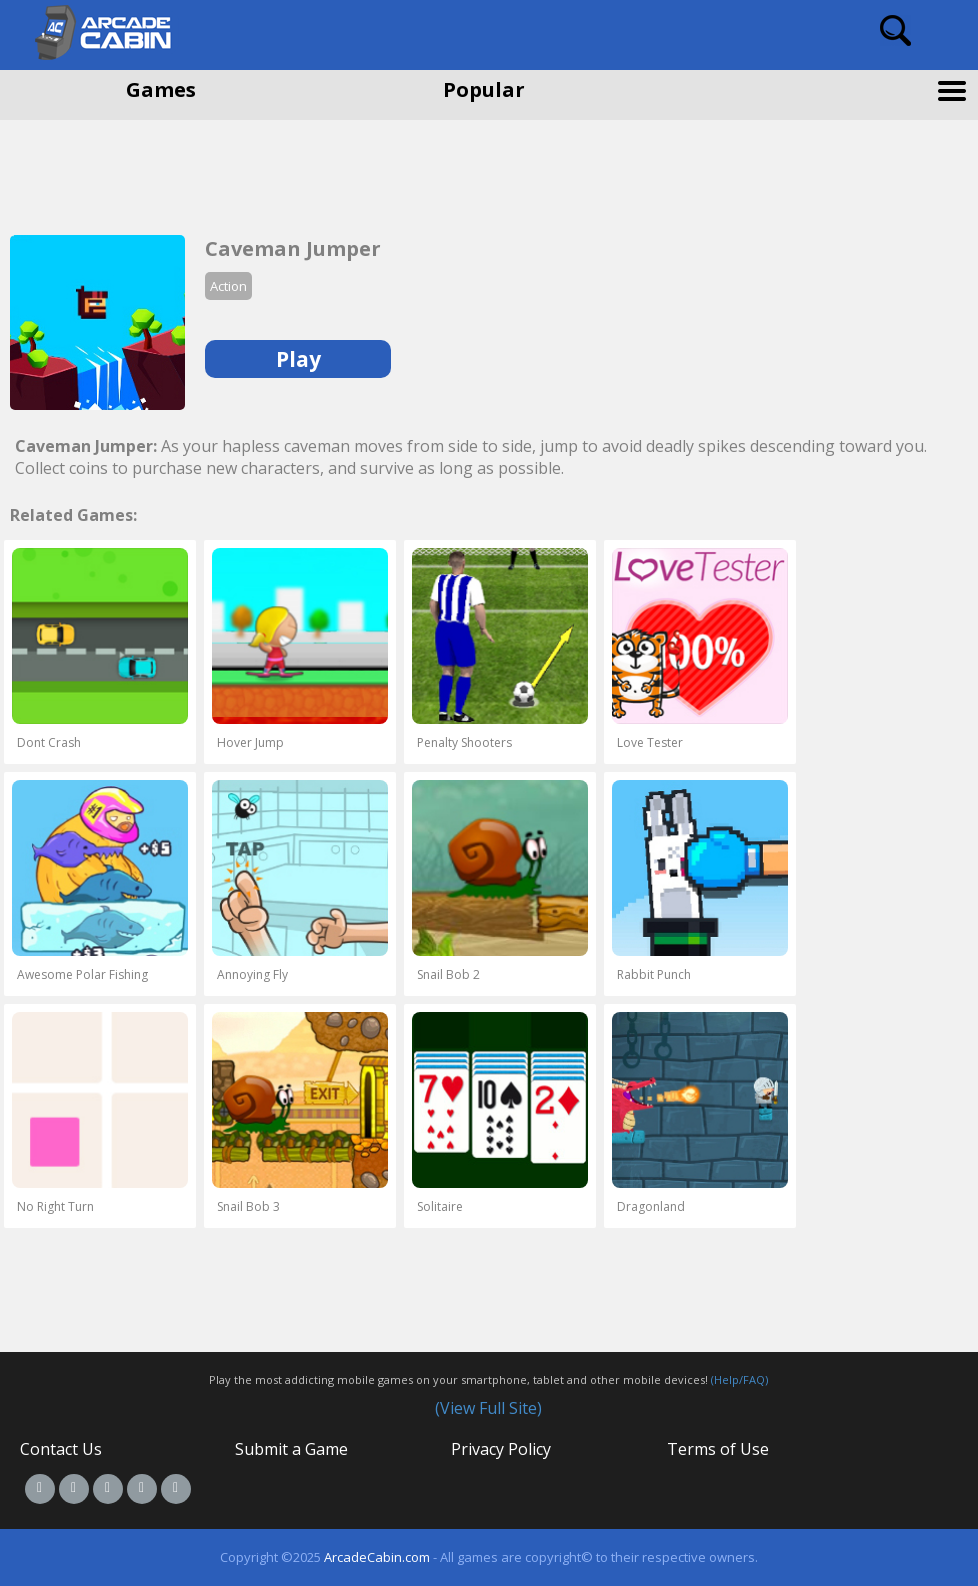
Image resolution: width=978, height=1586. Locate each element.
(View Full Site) (488, 1408)
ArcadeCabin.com (377, 1557)
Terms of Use (718, 1449)
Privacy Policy (501, 1449)
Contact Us (61, 1449)
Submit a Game (291, 1449)
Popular (484, 89)
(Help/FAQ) (739, 1379)
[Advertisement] (160, 170)
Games (161, 89)
